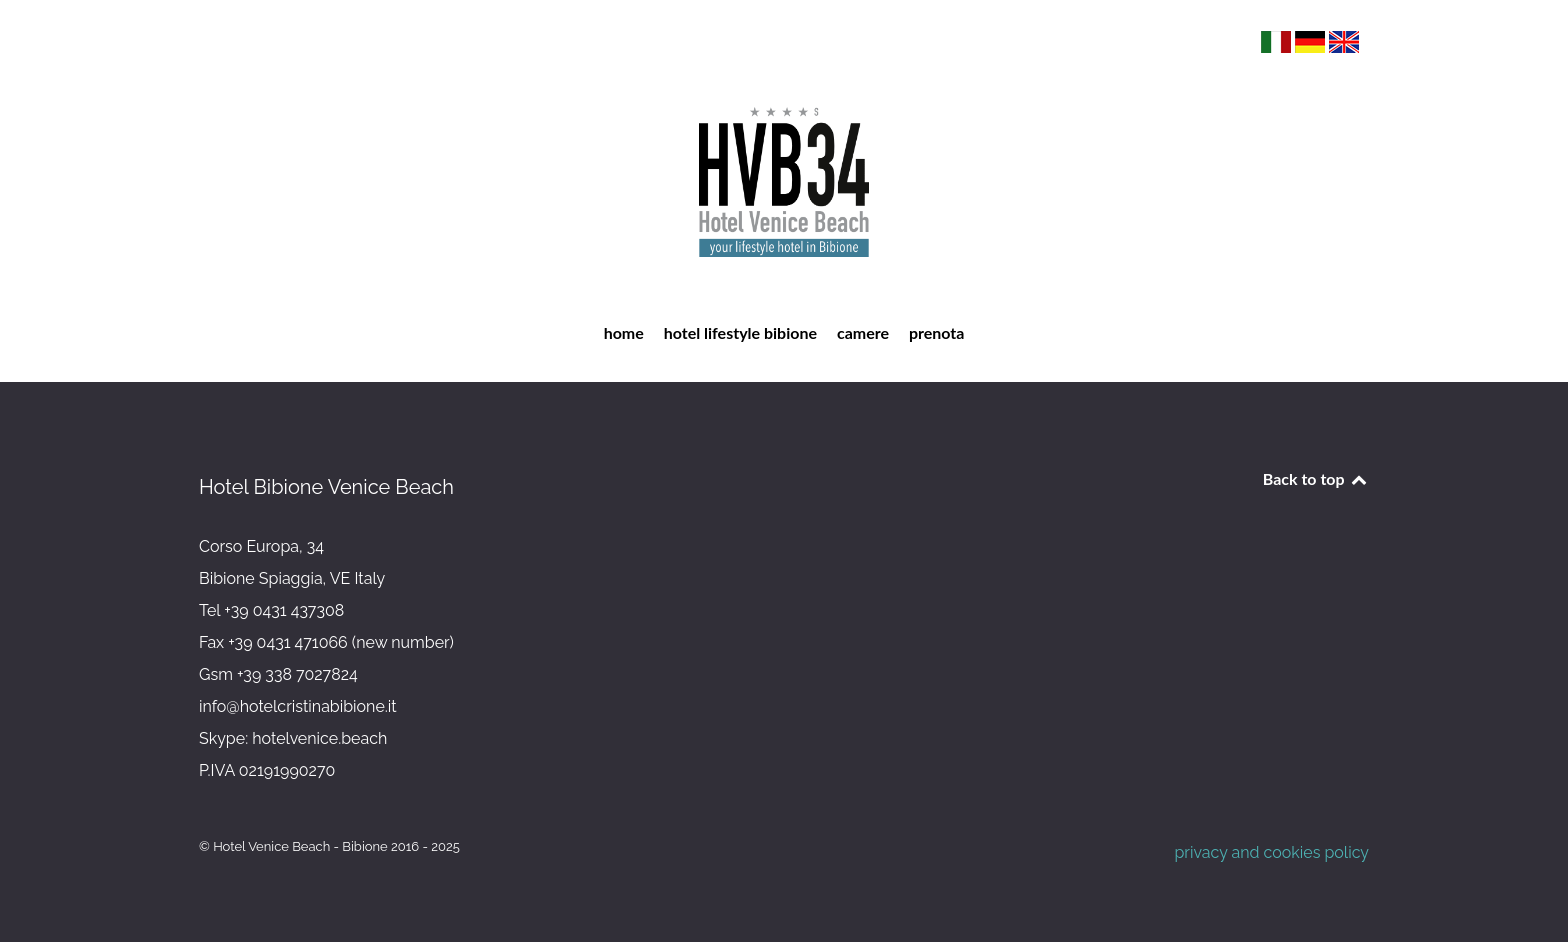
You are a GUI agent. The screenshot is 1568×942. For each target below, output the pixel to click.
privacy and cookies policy (1271, 852)
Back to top (1316, 478)
